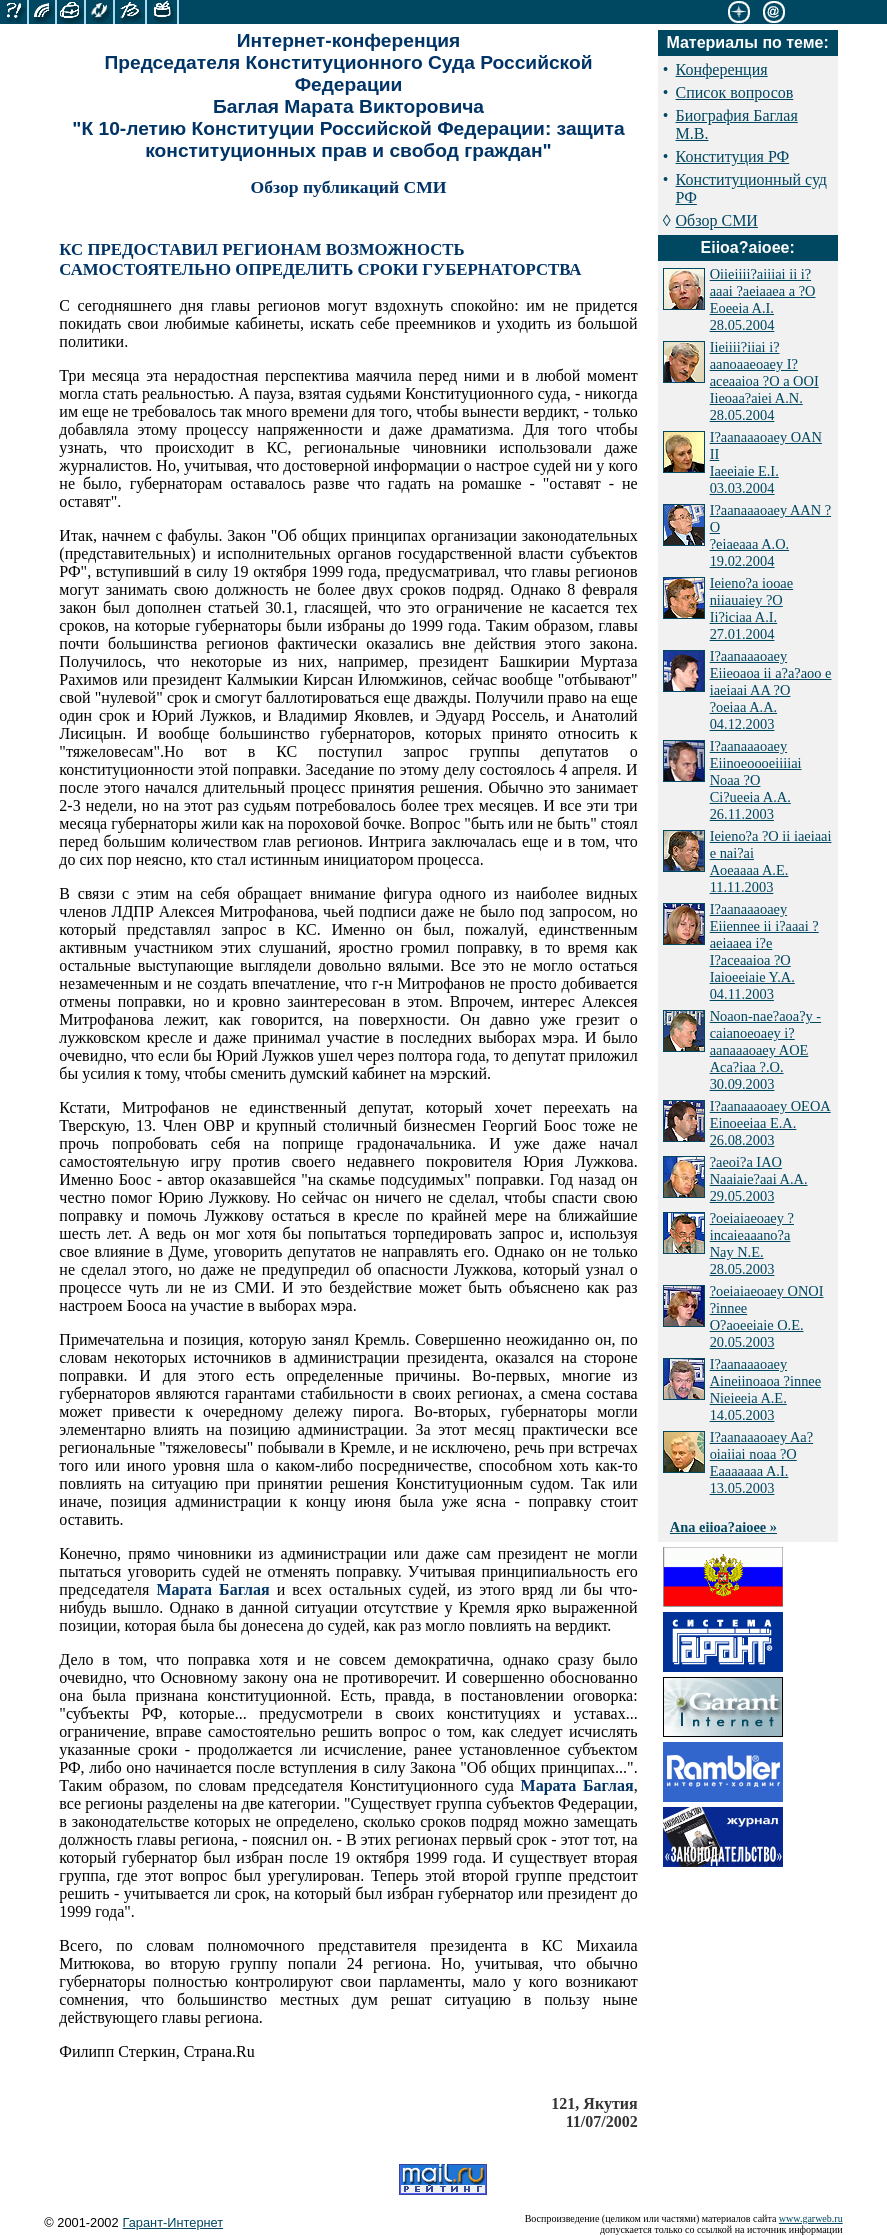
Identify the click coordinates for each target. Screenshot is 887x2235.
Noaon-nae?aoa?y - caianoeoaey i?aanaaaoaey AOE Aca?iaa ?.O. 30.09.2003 (765, 1050)
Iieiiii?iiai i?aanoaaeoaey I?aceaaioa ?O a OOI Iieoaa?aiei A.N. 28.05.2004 (764, 381)
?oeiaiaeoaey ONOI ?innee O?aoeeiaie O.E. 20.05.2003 (767, 1316)
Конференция (722, 69)
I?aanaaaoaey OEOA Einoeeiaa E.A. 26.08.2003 (770, 1123)
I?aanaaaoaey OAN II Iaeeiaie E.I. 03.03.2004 (766, 462)
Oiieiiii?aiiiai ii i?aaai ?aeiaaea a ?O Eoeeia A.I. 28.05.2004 (763, 299)
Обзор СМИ (717, 220)
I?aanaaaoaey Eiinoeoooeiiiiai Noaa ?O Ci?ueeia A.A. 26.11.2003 (756, 780)
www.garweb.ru (811, 2218)
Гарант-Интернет (173, 2222)
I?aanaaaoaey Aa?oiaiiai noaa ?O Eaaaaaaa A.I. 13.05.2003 (761, 1462)
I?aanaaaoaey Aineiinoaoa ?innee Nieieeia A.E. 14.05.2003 (765, 1389)
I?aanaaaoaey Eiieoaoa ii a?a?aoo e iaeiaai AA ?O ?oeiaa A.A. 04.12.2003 (771, 690)
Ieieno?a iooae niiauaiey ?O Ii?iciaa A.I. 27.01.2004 (752, 608)
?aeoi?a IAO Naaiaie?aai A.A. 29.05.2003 (759, 1179)
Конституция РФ (733, 156)
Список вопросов (735, 92)
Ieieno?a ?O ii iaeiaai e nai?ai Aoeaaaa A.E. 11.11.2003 (771, 861)
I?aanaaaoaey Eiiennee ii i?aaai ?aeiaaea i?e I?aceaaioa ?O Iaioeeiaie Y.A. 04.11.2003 (764, 951)
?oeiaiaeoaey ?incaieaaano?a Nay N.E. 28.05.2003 (752, 1243)
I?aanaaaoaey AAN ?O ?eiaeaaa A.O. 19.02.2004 (770, 535)
